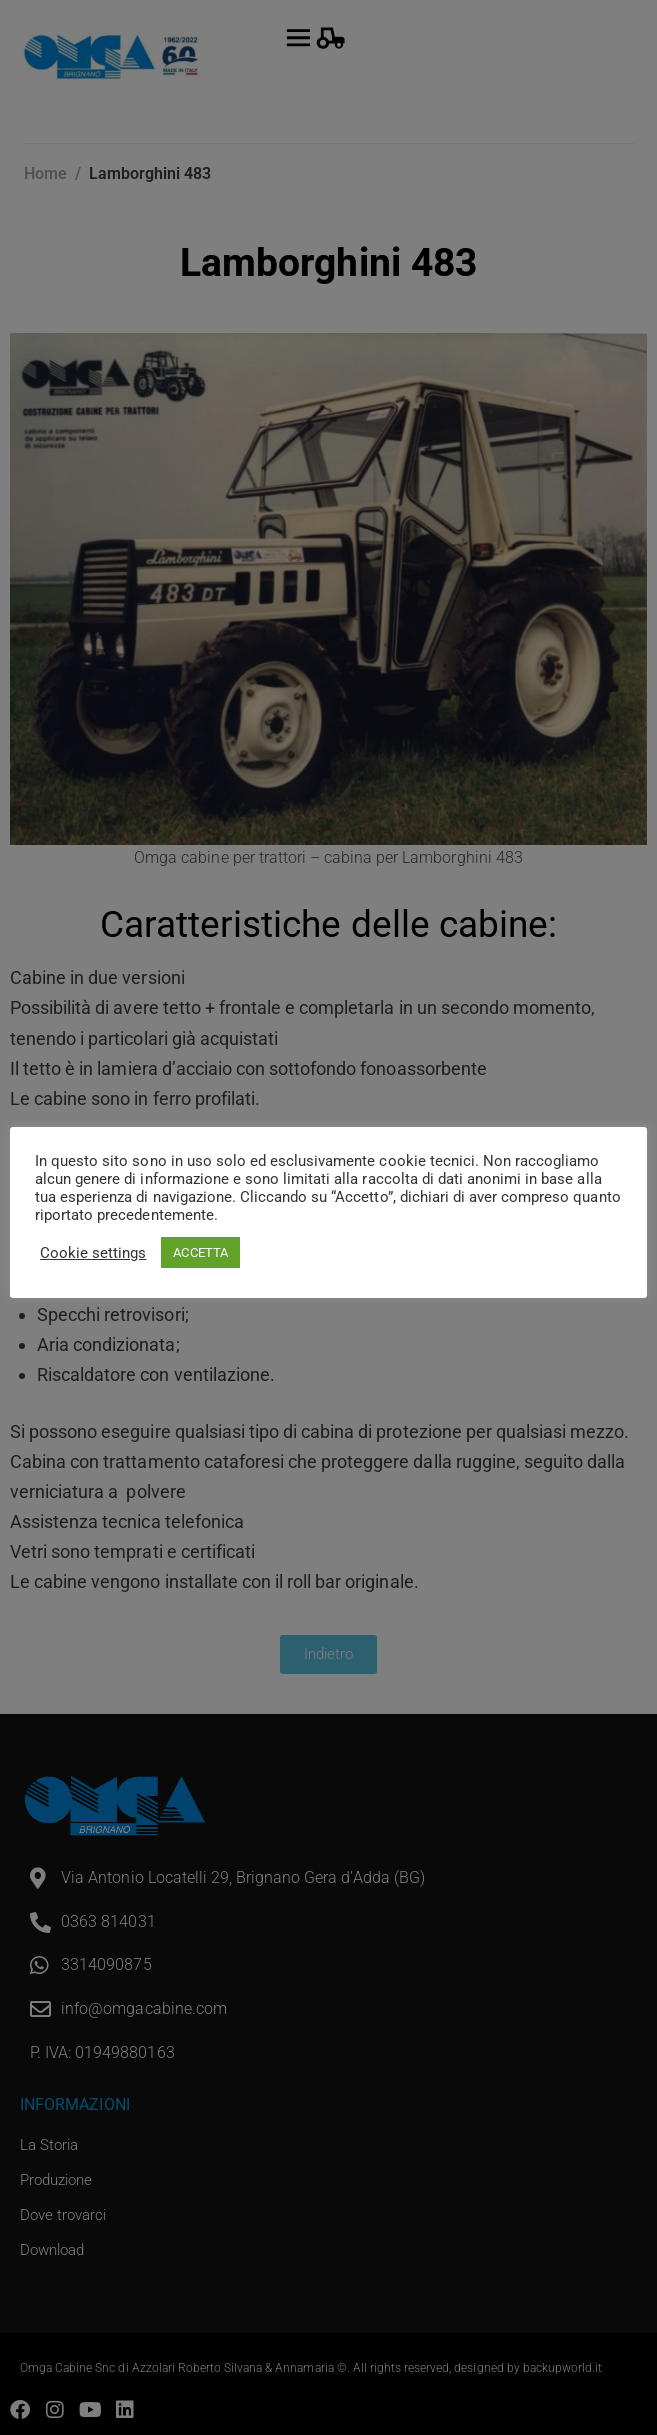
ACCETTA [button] (200, 1252)
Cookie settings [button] (93, 1253)
